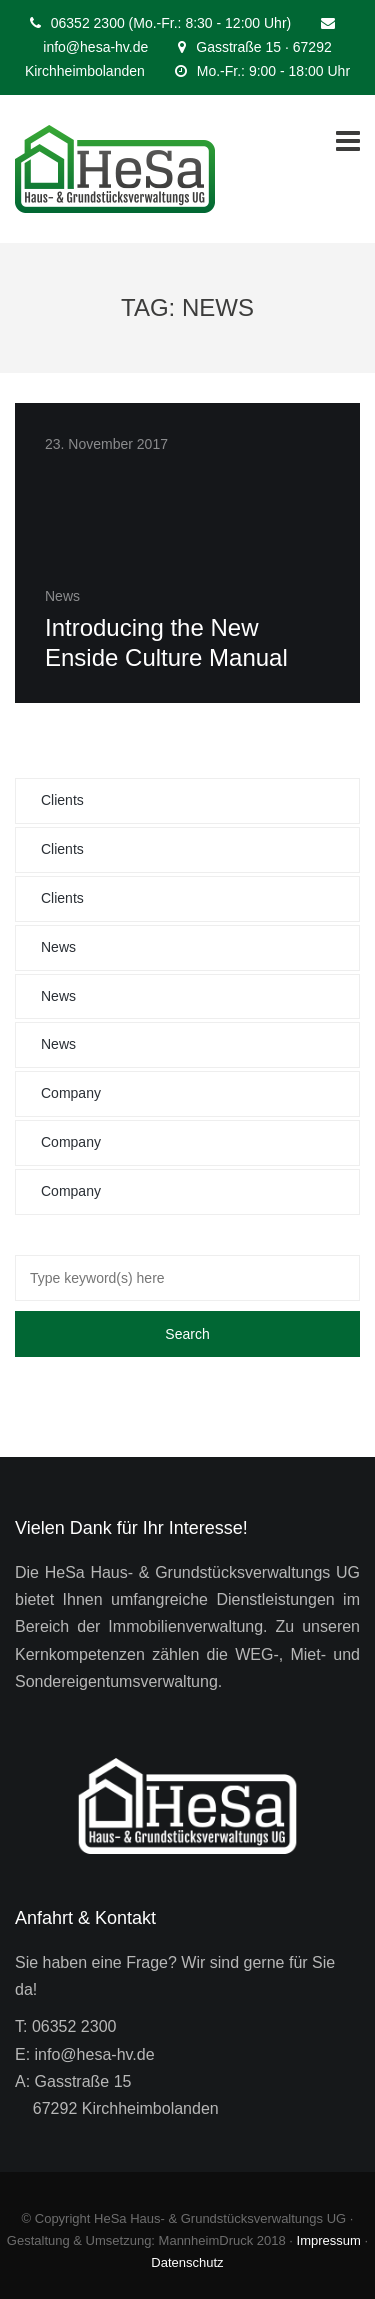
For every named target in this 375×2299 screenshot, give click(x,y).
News (58, 947)
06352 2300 (74, 2026)
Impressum (329, 2240)
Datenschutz (187, 2262)
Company (71, 1093)
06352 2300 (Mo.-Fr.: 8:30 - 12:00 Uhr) (171, 23)
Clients (62, 800)
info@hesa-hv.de (95, 47)
